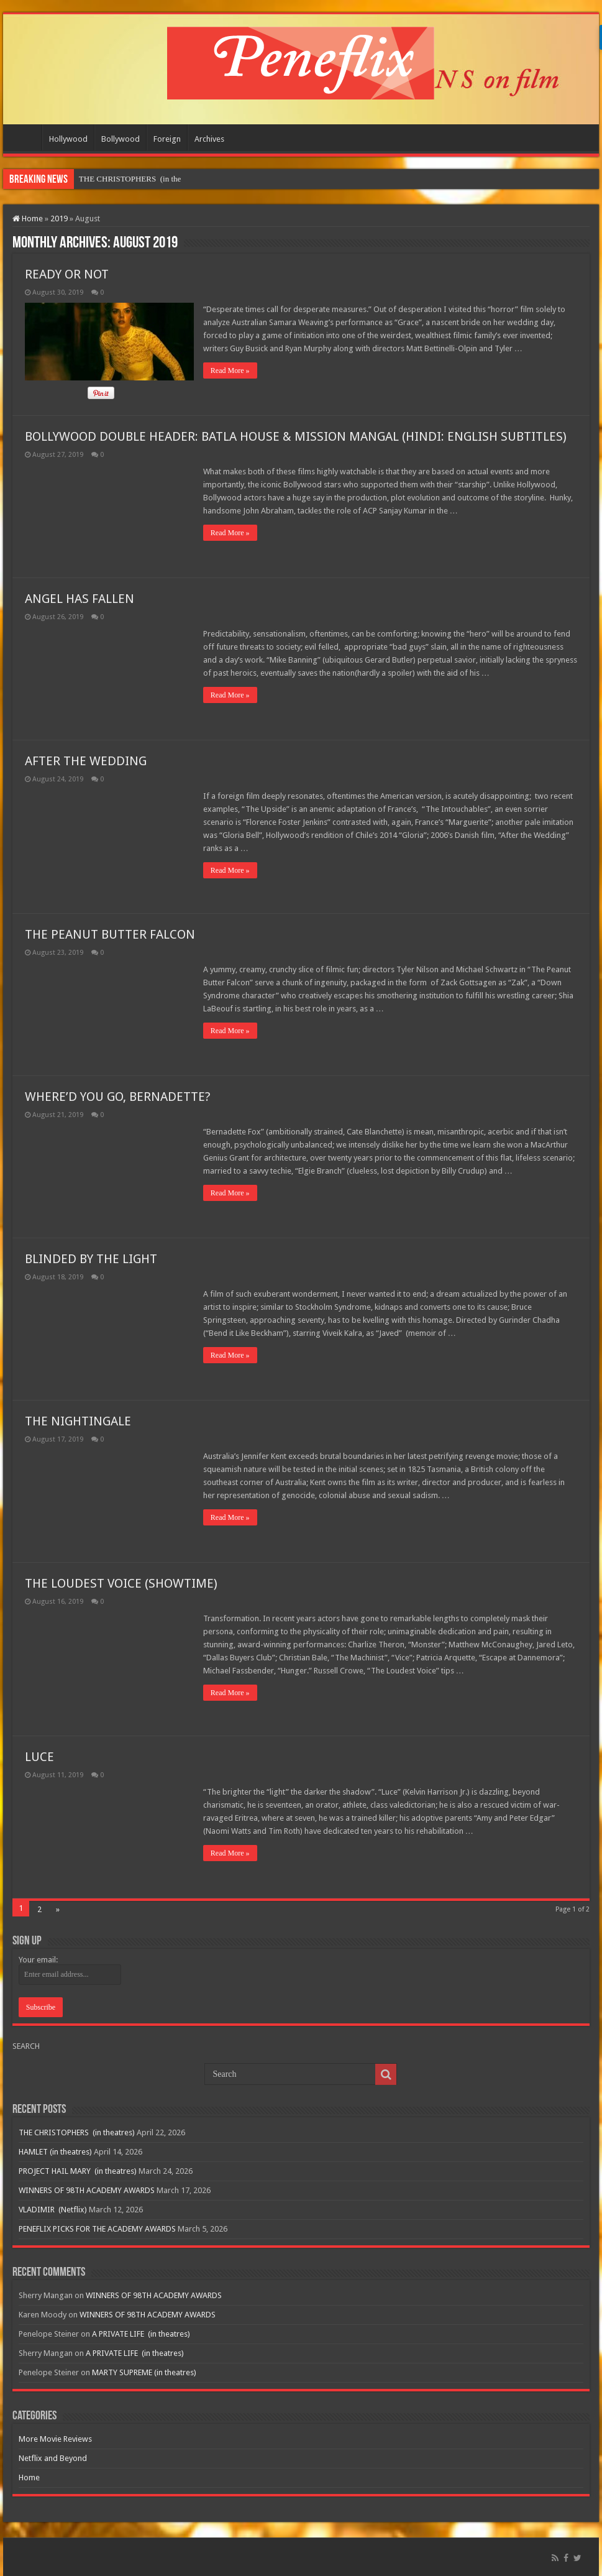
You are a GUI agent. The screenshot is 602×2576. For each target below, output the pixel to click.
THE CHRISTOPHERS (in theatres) (77, 2132)
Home (25, 137)
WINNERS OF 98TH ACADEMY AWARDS (87, 2190)
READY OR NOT (67, 274)
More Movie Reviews (55, 2439)
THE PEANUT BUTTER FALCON (110, 934)
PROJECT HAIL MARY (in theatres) (78, 2171)
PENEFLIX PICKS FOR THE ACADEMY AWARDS (97, 2228)
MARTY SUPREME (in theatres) (144, 2372)
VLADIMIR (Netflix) (53, 2209)
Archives (209, 139)
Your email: (38, 1959)
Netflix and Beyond (53, 2458)
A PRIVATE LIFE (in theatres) (141, 2334)
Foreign (167, 139)
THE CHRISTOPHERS (118, 178)
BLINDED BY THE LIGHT (91, 1258)
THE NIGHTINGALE (78, 1421)
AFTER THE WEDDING (86, 760)
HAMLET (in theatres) (55, 2151)
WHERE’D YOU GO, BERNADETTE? (118, 1096)
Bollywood (120, 139)
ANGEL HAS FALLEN (79, 598)
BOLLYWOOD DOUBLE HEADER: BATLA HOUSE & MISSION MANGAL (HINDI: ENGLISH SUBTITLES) (296, 436)
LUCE (39, 1756)
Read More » (230, 370)
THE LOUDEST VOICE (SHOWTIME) (121, 1583)
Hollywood (68, 139)
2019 (59, 218)
